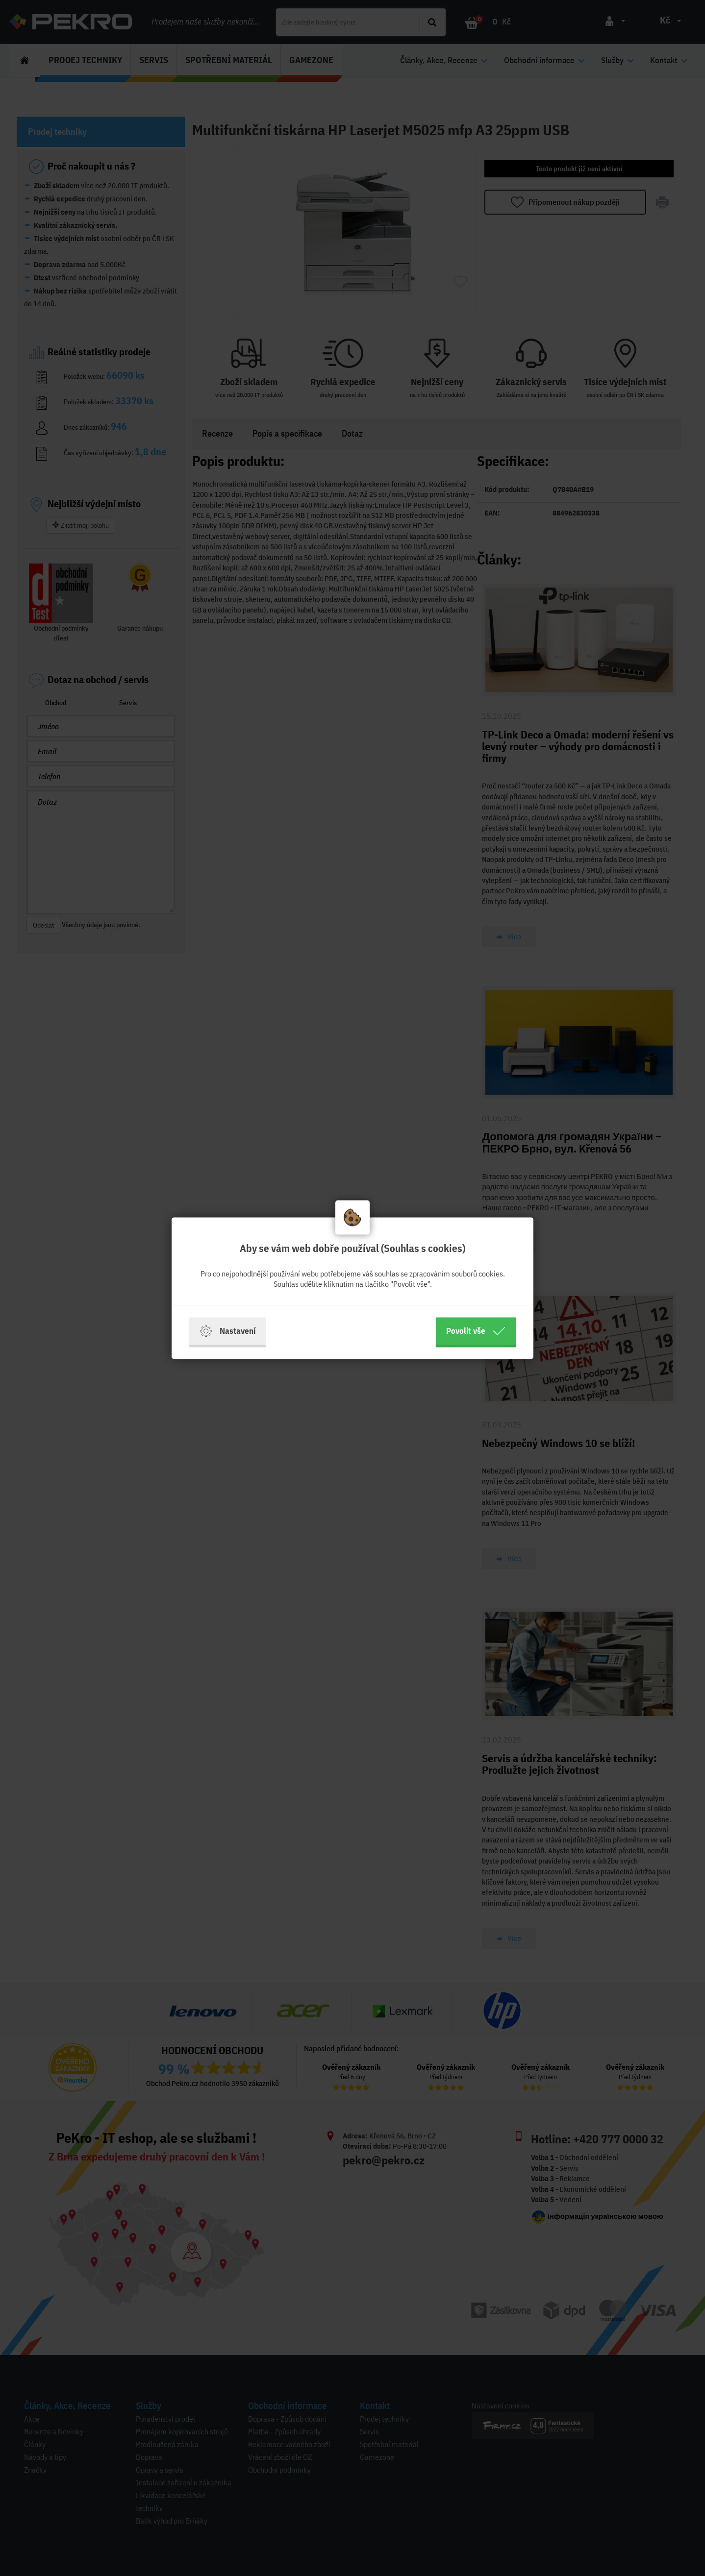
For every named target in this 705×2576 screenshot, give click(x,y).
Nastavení (227, 1331)
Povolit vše (475, 1331)
